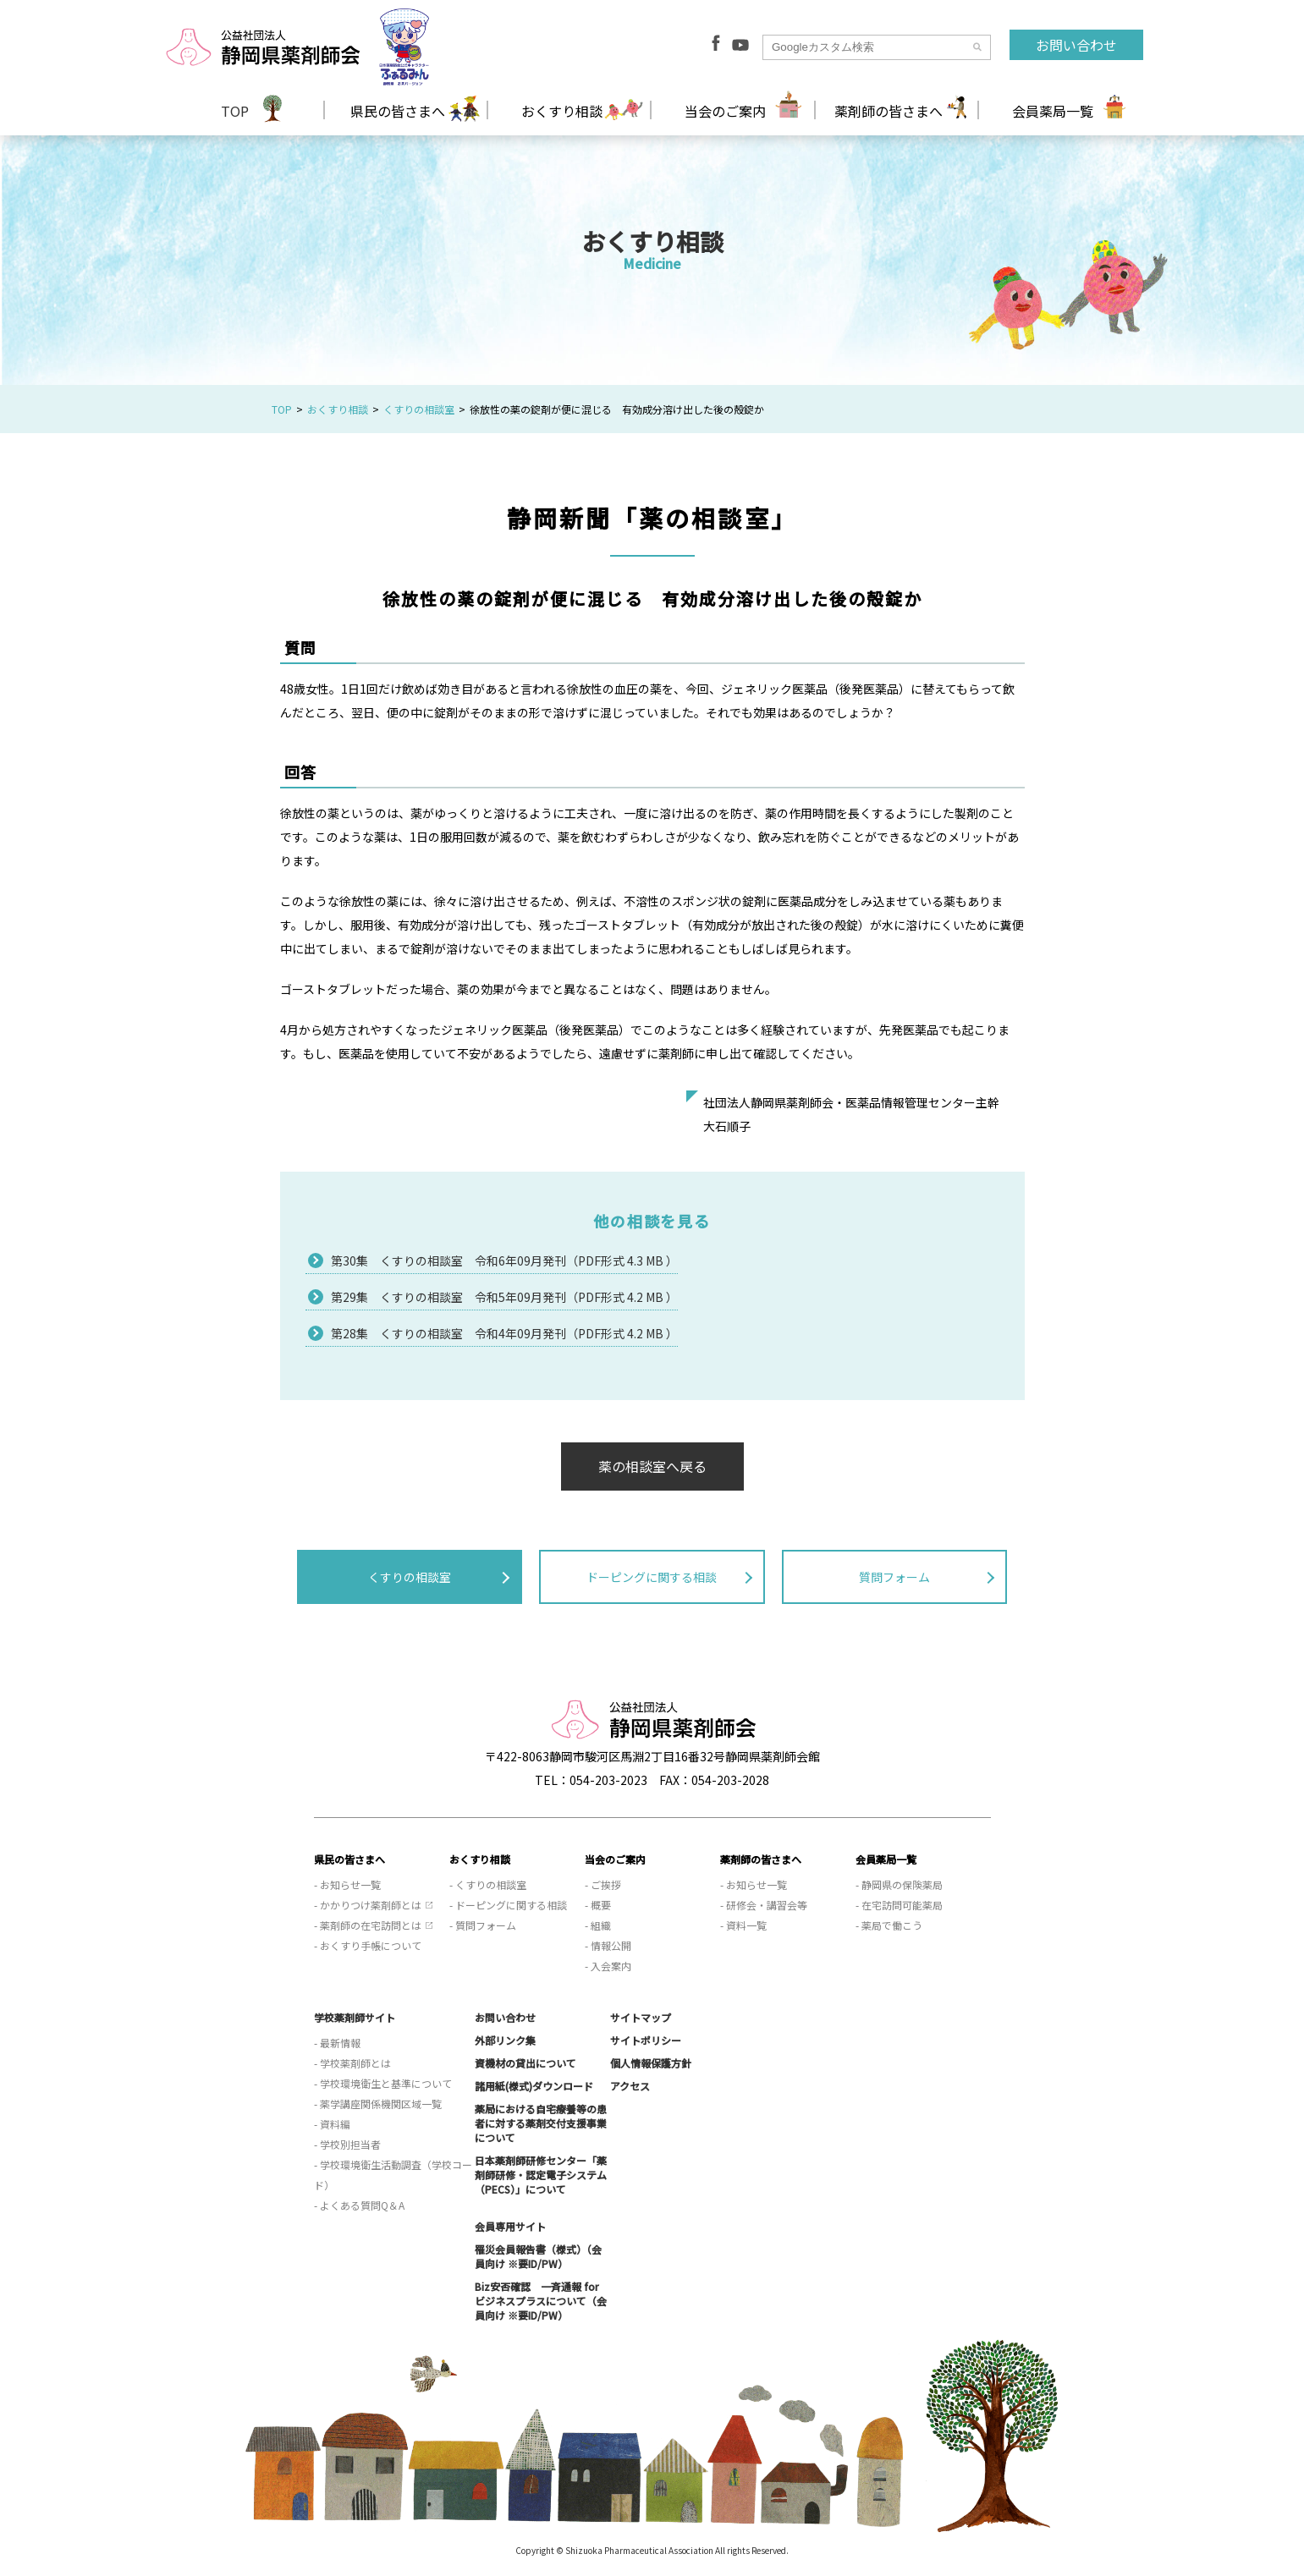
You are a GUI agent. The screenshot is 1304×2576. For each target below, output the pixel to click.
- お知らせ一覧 (347, 1884)
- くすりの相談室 (487, 1884)
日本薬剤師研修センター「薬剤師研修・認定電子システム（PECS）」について (541, 2174)
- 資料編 (332, 2124)
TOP (235, 111)
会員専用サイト (510, 2226)
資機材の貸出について (525, 2063)
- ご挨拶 (603, 1884)
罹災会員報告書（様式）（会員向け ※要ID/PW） (538, 2256)
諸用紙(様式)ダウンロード (534, 2086)
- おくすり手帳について (367, 1945)
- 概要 (598, 1905)
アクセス (630, 2086)
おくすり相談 (337, 409)
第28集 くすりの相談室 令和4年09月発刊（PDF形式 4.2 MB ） (504, 1333)
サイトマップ (640, 2017)
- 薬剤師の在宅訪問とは (367, 1925)
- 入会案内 (608, 1965)
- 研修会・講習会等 (763, 1905)
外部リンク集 (505, 2040)
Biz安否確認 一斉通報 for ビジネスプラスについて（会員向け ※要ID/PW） (541, 2300)
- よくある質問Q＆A (359, 2205)
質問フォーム (894, 1576)
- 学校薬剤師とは (352, 2063)
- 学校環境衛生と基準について (383, 2083)
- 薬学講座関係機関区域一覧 (378, 2103)
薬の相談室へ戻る (652, 1466)
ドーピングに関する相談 (651, 1576)
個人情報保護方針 (650, 2063)
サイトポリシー (645, 2040)
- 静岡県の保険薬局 (899, 1884)
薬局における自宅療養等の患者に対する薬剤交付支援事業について (541, 2123)
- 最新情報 (337, 2042)
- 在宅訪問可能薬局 (899, 1905)
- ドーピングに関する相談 (508, 1905)
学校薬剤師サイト (354, 2017)
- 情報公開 (608, 1945)
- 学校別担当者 (347, 2144)
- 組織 (598, 1925)
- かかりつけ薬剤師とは (367, 1905)
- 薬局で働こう (889, 1925)
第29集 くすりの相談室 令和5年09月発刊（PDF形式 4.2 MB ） (504, 1296)
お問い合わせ (1076, 45)
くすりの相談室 (418, 409)
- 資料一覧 (743, 1925)
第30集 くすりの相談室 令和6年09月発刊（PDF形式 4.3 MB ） (504, 1260)
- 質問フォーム (482, 1925)
